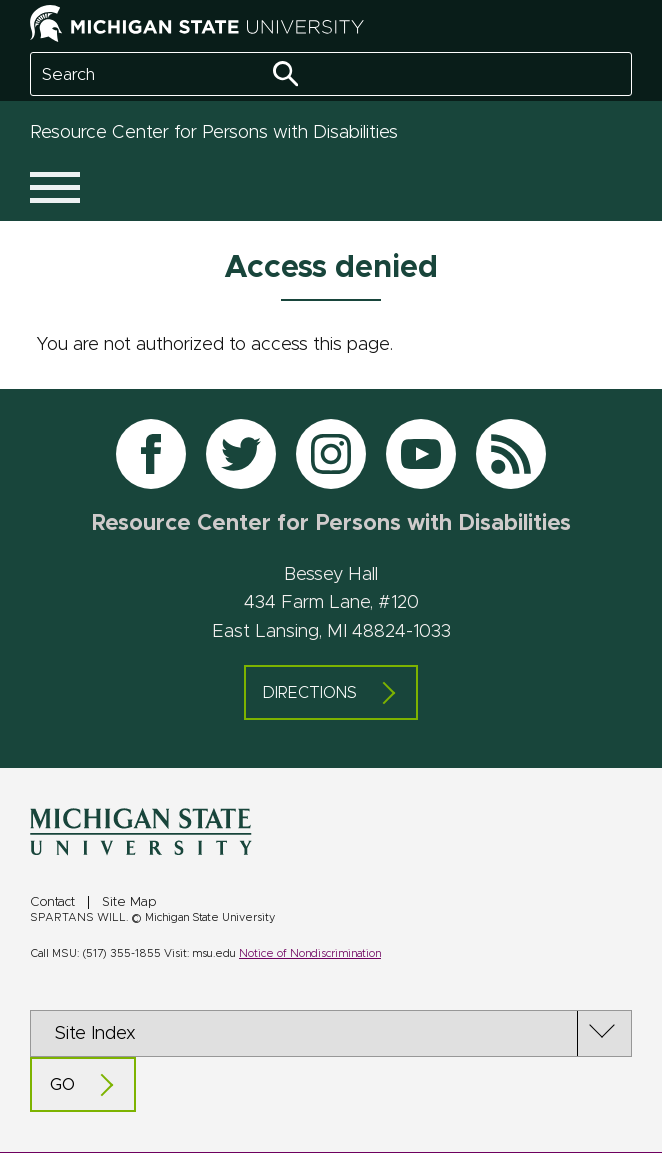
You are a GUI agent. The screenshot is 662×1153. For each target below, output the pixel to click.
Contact (52, 902)
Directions (310, 693)
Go (62, 1085)
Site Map (129, 902)
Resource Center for (214, 133)
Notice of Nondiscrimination (310, 953)
